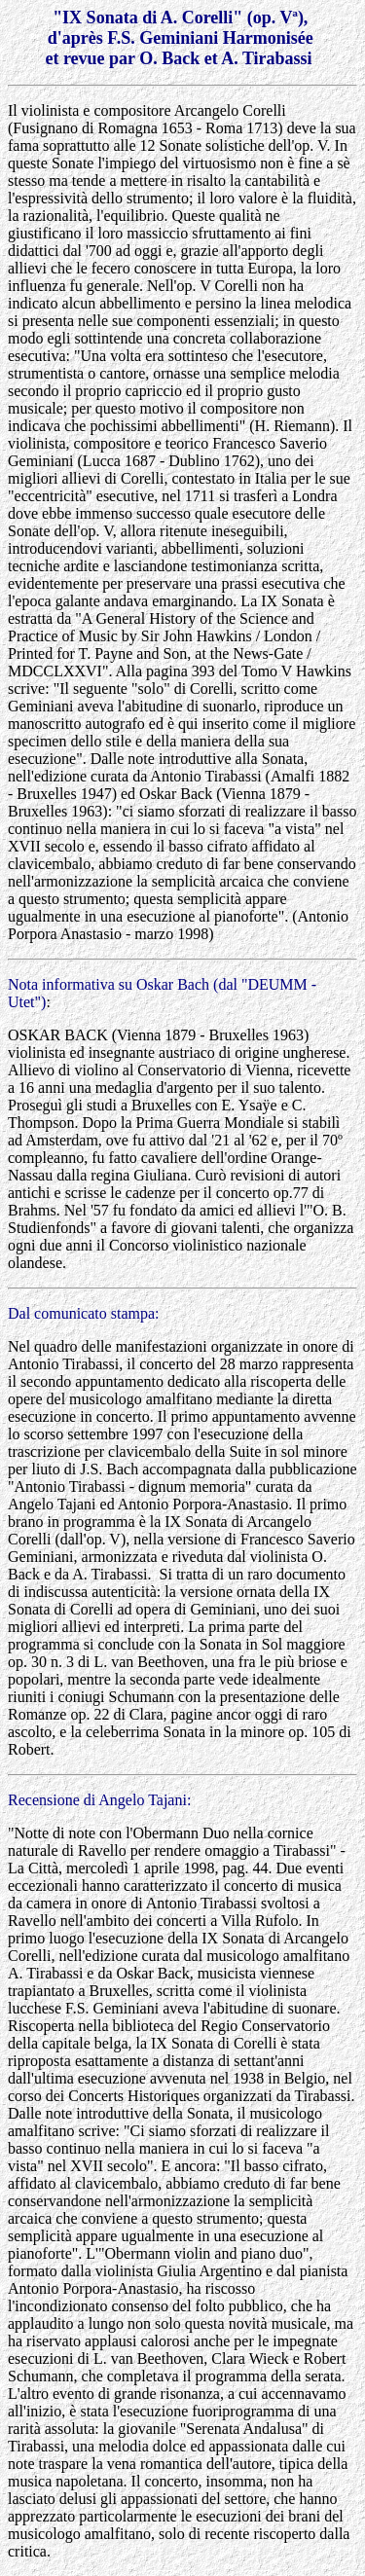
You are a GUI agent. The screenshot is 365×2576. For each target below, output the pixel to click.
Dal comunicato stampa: (84, 1313)
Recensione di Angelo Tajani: (99, 1800)
